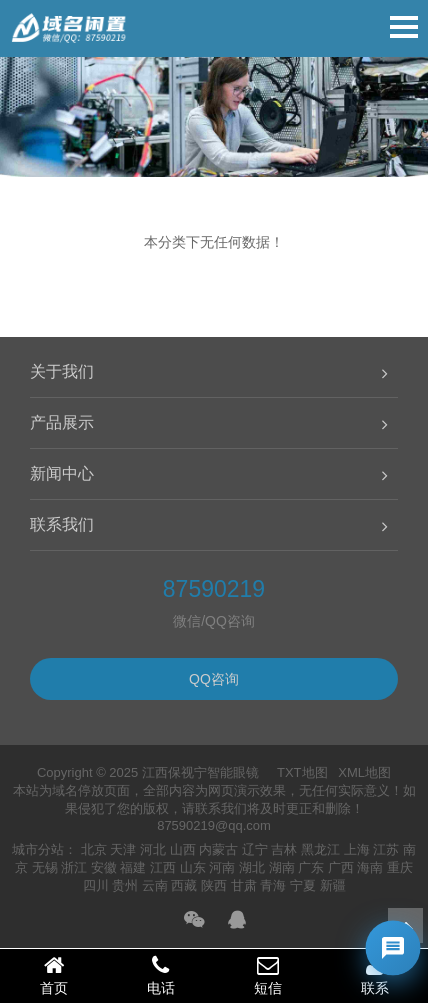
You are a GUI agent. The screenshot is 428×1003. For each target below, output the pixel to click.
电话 (160, 975)
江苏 (386, 849)
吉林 (284, 849)
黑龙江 (320, 849)
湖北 (252, 867)
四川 (96, 885)
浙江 (74, 867)
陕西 (214, 885)
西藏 (184, 885)
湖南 (282, 867)
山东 (193, 867)
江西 (163, 867)
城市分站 (38, 849)
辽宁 (255, 849)
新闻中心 (62, 473)
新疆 (333, 885)
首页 (53, 975)
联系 (374, 975)
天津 (123, 849)
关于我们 (62, 371)
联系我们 (62, 524)
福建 (133, 867)
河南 (222, 867)
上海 (357, 849)
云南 (155, 885)
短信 (267, 975)
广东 (311, 867)
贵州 (125, 885)
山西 (183, 849)
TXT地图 (302, 772)
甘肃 (244, 885)
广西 (341, 867)
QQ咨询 (214, 679)
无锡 (45, 867)
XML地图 (364, 772)
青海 (273, 885)
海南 (370, 867)
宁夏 (303, 885)
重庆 (400, 867)
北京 (94, 849)
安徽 (104, 867)
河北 (153, 849)
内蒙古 (218, 849)
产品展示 (62, 422)
